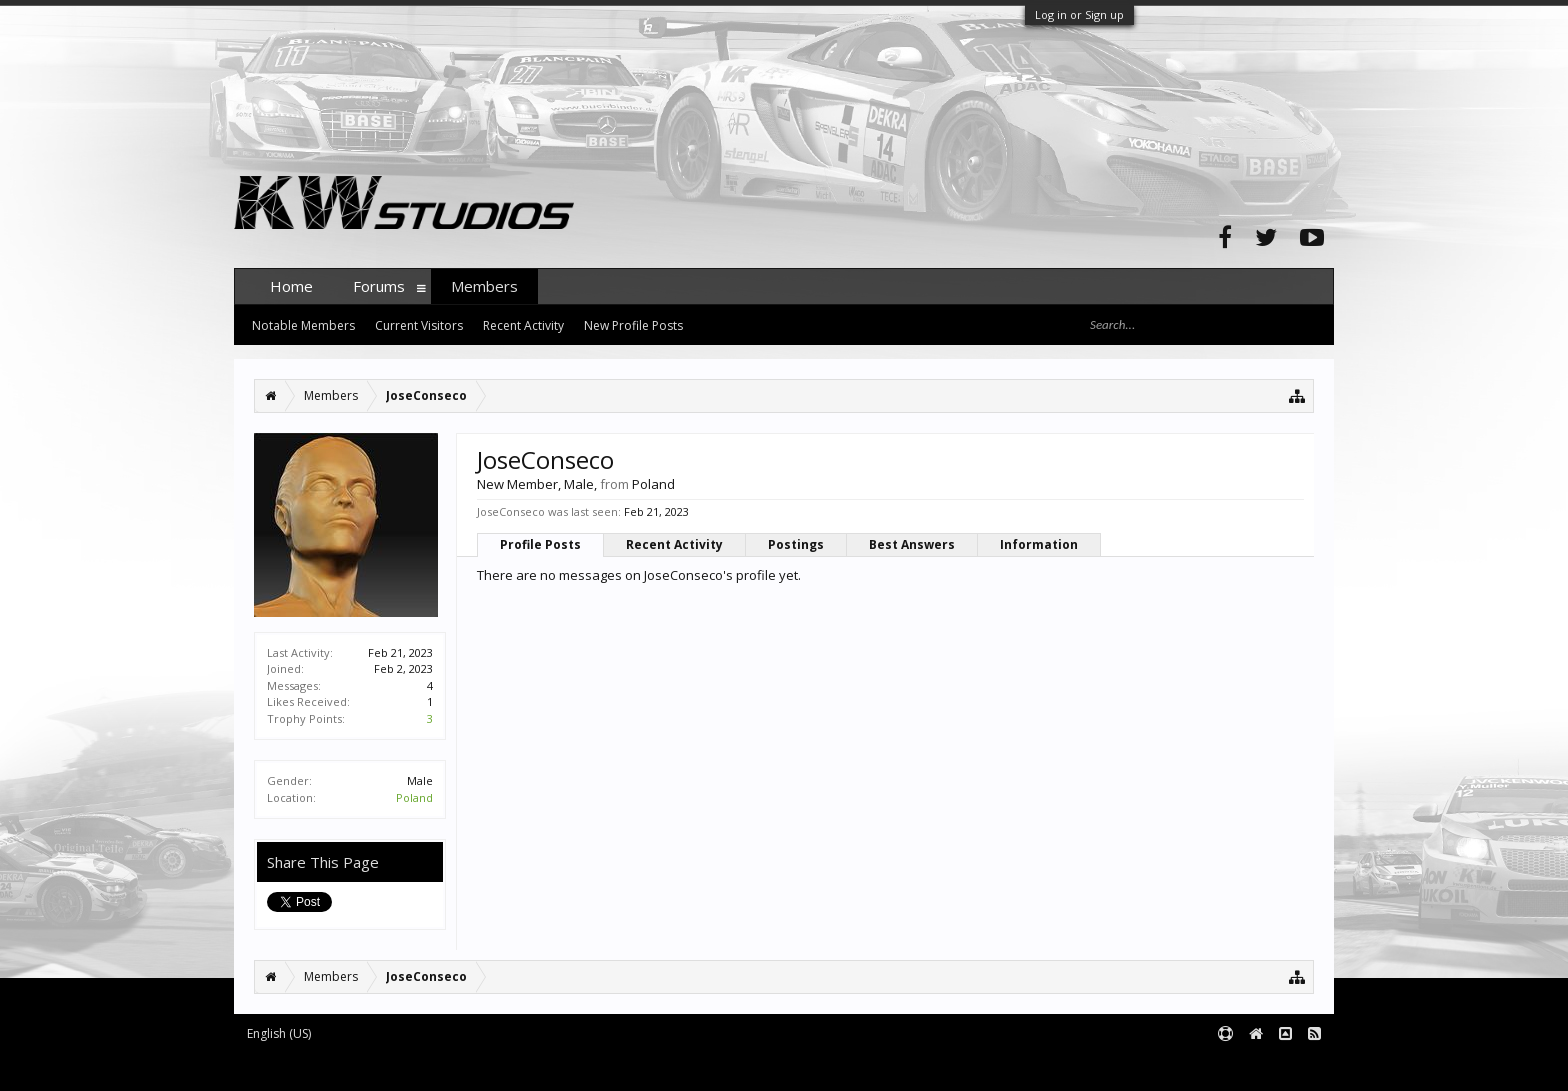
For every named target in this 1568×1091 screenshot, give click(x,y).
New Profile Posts (633, 325)
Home (291, 286)
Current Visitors (419, 325)
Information (1039, 544)
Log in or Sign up (1079, 14)
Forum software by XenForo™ (385, 1066)
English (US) (279, 1033)
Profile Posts (540, 544)
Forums (379, 286)
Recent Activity (674, 544)
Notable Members (303, 325)
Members (484, 286)
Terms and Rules (1284, 1066)
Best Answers (912, 544)
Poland (414, 797)
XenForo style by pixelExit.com (627, 1066)
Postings (796, 544)
